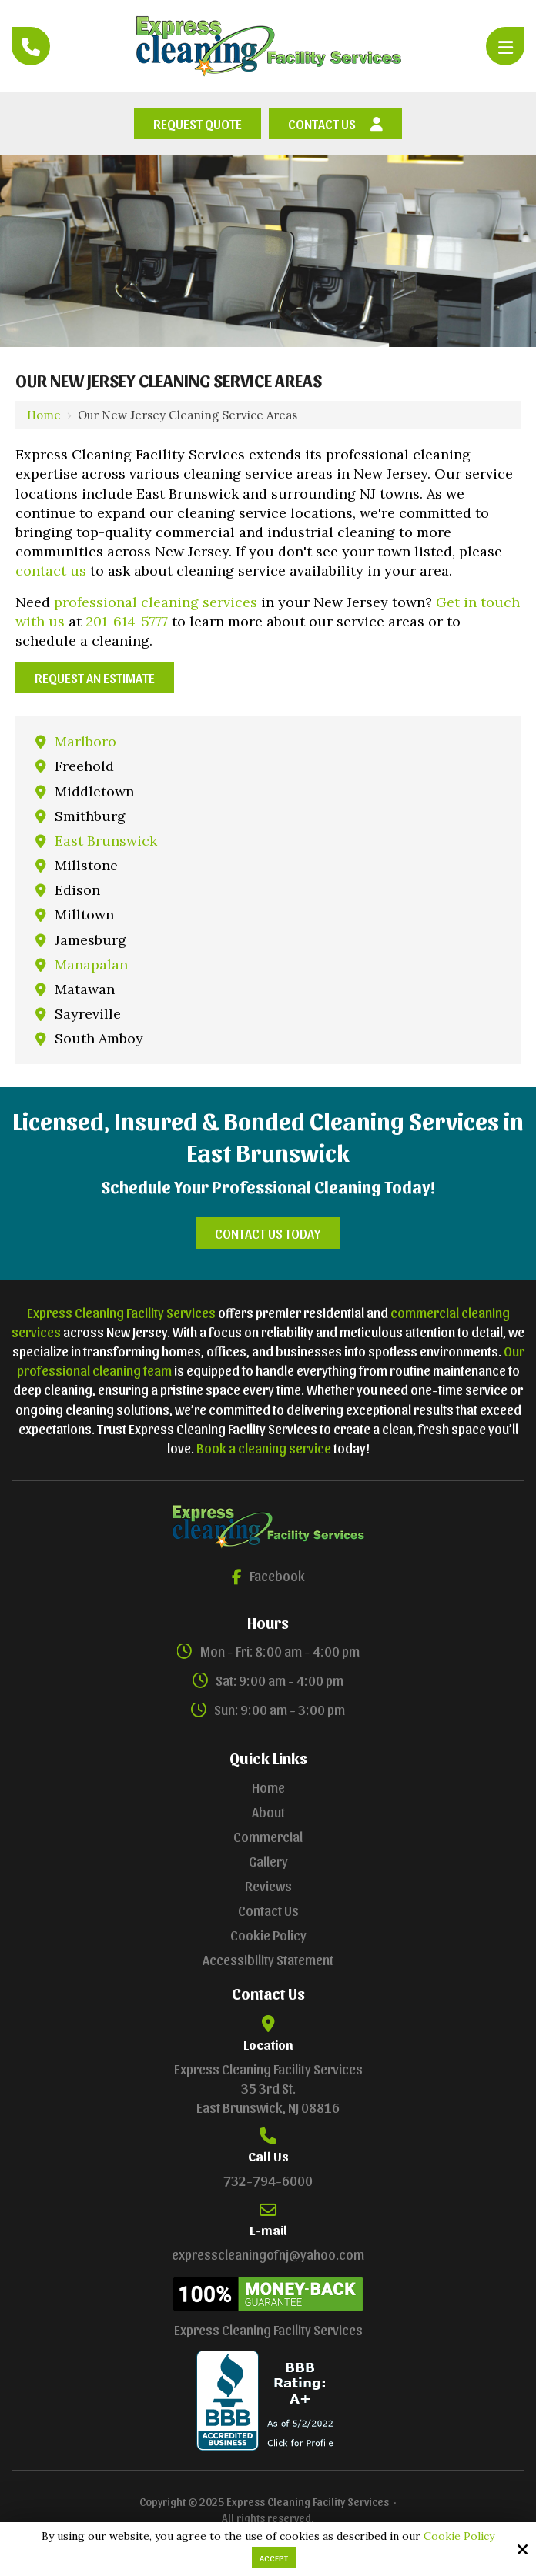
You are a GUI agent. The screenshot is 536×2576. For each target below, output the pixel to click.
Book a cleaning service (263, 1448)
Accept (274, 2557)
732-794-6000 (268, 2180)
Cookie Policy (459, 2536)
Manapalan (91, 964)
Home (44, 415)
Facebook (268, 1575)
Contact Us (335, 123)
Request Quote (197, 123)
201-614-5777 (126, 621)
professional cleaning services (155, 602)
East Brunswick (106, 840)
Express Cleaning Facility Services (121, 1312)
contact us (50, 570)
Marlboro (85, 741)
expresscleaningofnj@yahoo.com (268, 2254)
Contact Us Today (268, 1233)
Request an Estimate (95, 677)
